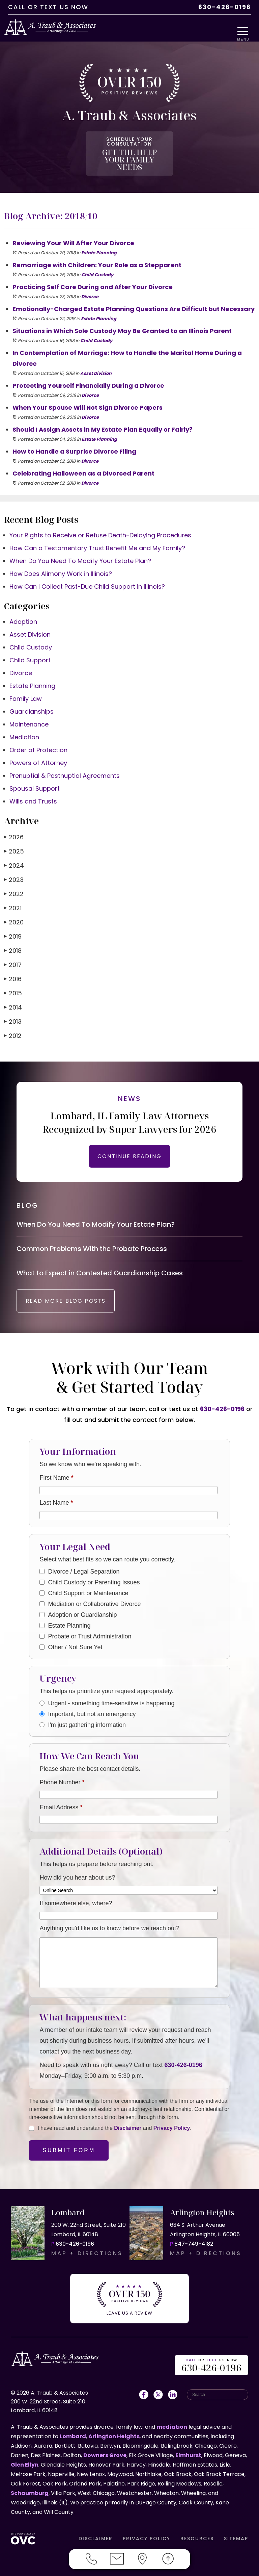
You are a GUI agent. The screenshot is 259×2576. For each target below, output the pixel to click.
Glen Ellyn (24, 2455)
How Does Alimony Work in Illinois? (60, 560)
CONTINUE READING (129, 1142)
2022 (14, 880)
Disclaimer (127, 2125)
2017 (13, 951)
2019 (13, 922)
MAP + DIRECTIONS (87, 2250)
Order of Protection (38, 736)
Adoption (23, 608)
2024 (14, 851)
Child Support (30, 646)
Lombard (73, 2427)
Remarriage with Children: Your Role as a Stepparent (96, 251)
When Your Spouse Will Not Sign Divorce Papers (87, 393)
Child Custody (97, 261)
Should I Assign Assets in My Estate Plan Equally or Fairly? (102, 415)
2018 (13, 937)
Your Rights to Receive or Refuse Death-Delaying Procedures (100, 521)
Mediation (24, 723)
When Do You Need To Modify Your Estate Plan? (80, 547)
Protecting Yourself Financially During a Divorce (88, 371)
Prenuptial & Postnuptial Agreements (64, 762)
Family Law (25, 685)
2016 (13, 965)
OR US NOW (212, 2356)
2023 (14, 866)
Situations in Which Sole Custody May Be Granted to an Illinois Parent (122, 317)
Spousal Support (34, 774)
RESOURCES (197, 2529)
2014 (13, 993)
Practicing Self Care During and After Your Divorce (92, 273)
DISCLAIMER (96, 2529)
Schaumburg (30, 2484)
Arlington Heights (114, 2427)
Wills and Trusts (33, 787)
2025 (14, 837)
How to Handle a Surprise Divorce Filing (74, 437)
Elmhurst (188, 2446)
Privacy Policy (171, 2125)
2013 (13, 1007)
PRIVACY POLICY (146, 2529)
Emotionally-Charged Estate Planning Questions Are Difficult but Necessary (133, 295)
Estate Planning (99, 239)
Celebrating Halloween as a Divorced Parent (83, 459)
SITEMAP (236, 2529)
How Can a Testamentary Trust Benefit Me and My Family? (97, 534)
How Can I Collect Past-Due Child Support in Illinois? (87, 572)
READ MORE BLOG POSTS (76, 1298)
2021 (13, 894)
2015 (13, 979)
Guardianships (31, 697)
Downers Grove (104, 2446)
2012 (13, 1022)
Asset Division (96, 359)
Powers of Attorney (38, 749)
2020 (14, 908)
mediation (171, 2418)
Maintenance (29, 710)
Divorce (89, 283)
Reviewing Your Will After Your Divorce (73, 229)
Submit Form (68, 2147)
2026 (14, 823)
